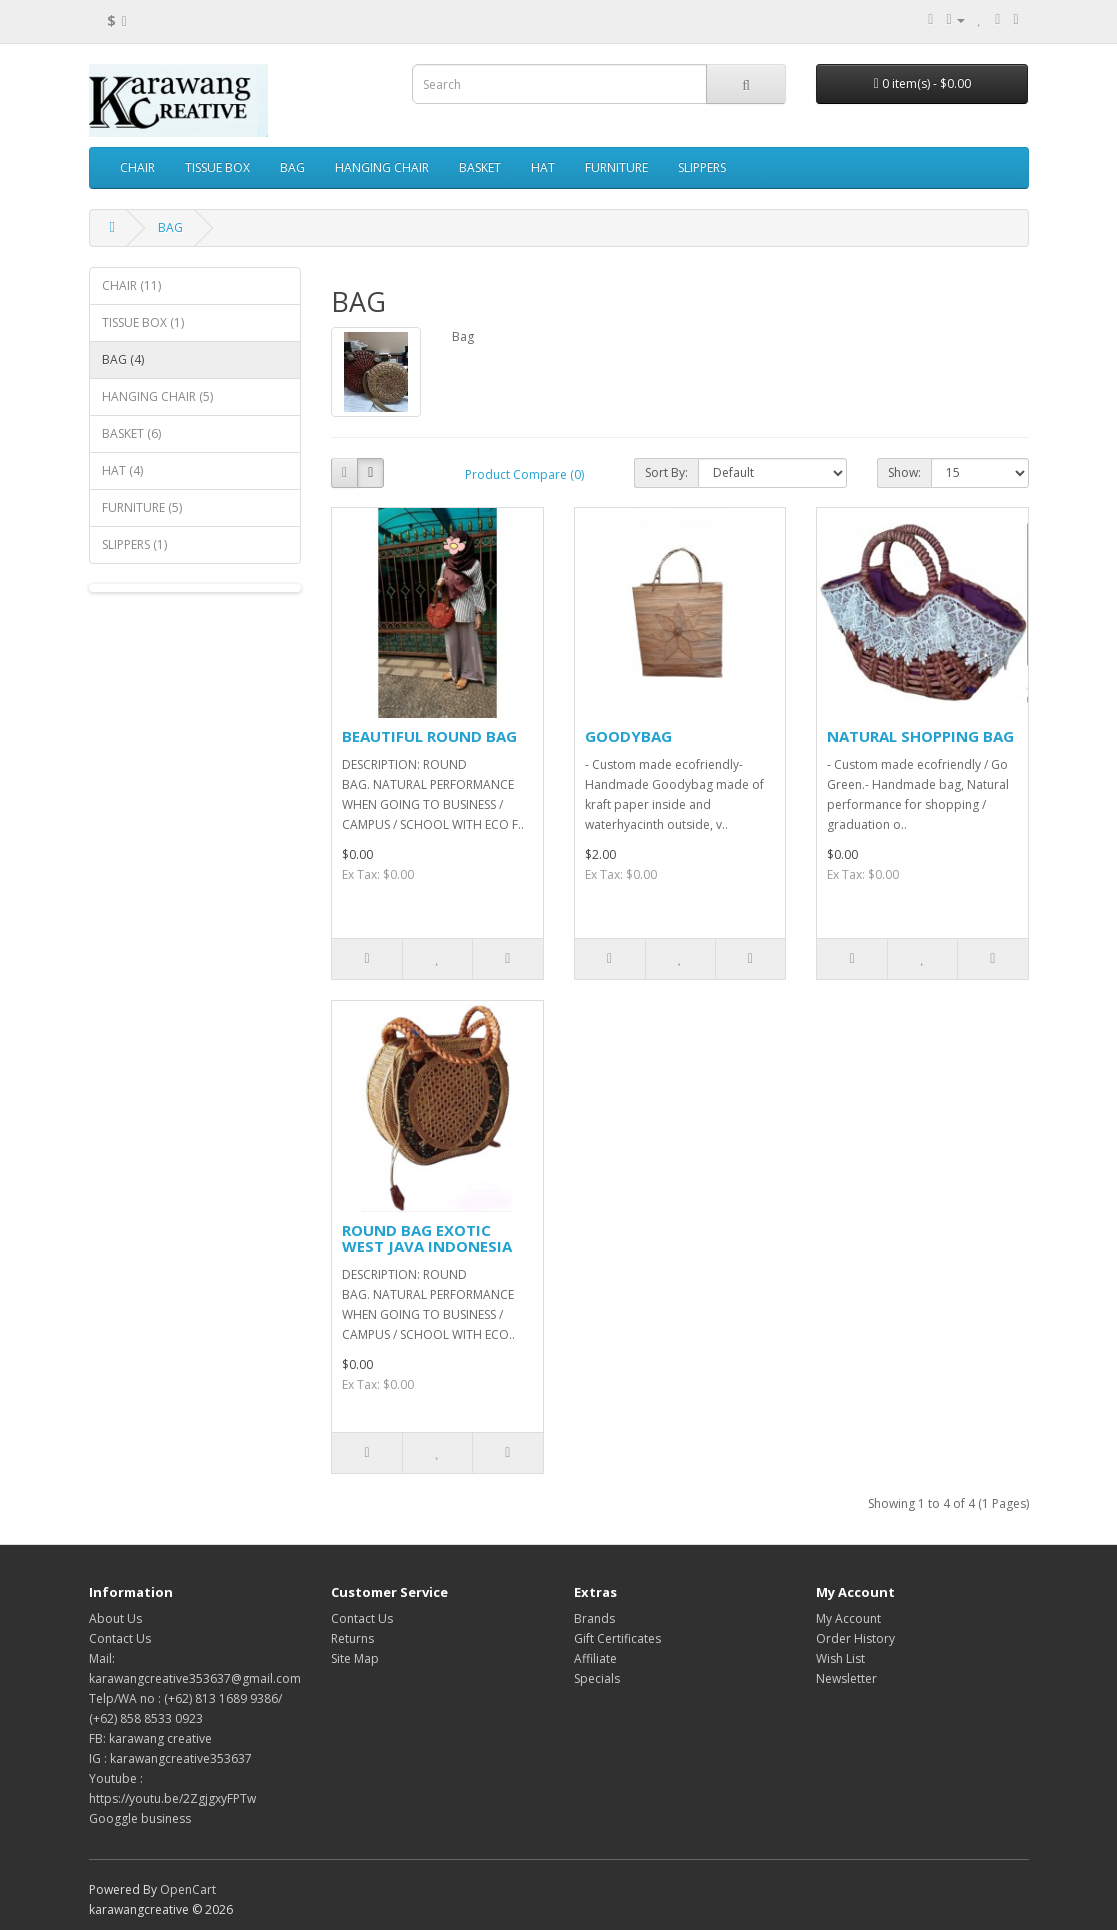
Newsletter (846, 1678)
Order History (855, 1638)
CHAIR (137, 167)
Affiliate (595, 1658)
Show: (904, 472)
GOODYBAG (628, 736)
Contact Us (120, 1638)
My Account (848, 1618)
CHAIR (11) (131, 285)
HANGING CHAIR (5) (157, 396)
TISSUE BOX (217, 167)
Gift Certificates (617, 1638)
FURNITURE (616, 167)
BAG (292, 167)
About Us (115, 1618)
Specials (597, 1678)
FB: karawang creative (150, 1738)
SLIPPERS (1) (134, 544)
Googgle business (140, 1818)
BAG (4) (123, 359)
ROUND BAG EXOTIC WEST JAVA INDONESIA (427, 1238)
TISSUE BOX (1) (143, 322)
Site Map (355, 1658)
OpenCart (188, 1889)
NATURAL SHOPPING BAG (920, 736)
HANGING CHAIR (382, 167)
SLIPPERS (702, 167)
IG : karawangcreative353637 (170, 1758)
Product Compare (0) (524, 474)
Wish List (840, 1658)
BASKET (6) (131, 433)
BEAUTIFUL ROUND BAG (429, 736)
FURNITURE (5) (142, 507)
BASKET (480, 167)
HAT (543, 167)
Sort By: (666, 472)
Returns (352, 1638)
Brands (594, 1618)
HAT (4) (122, 470)
